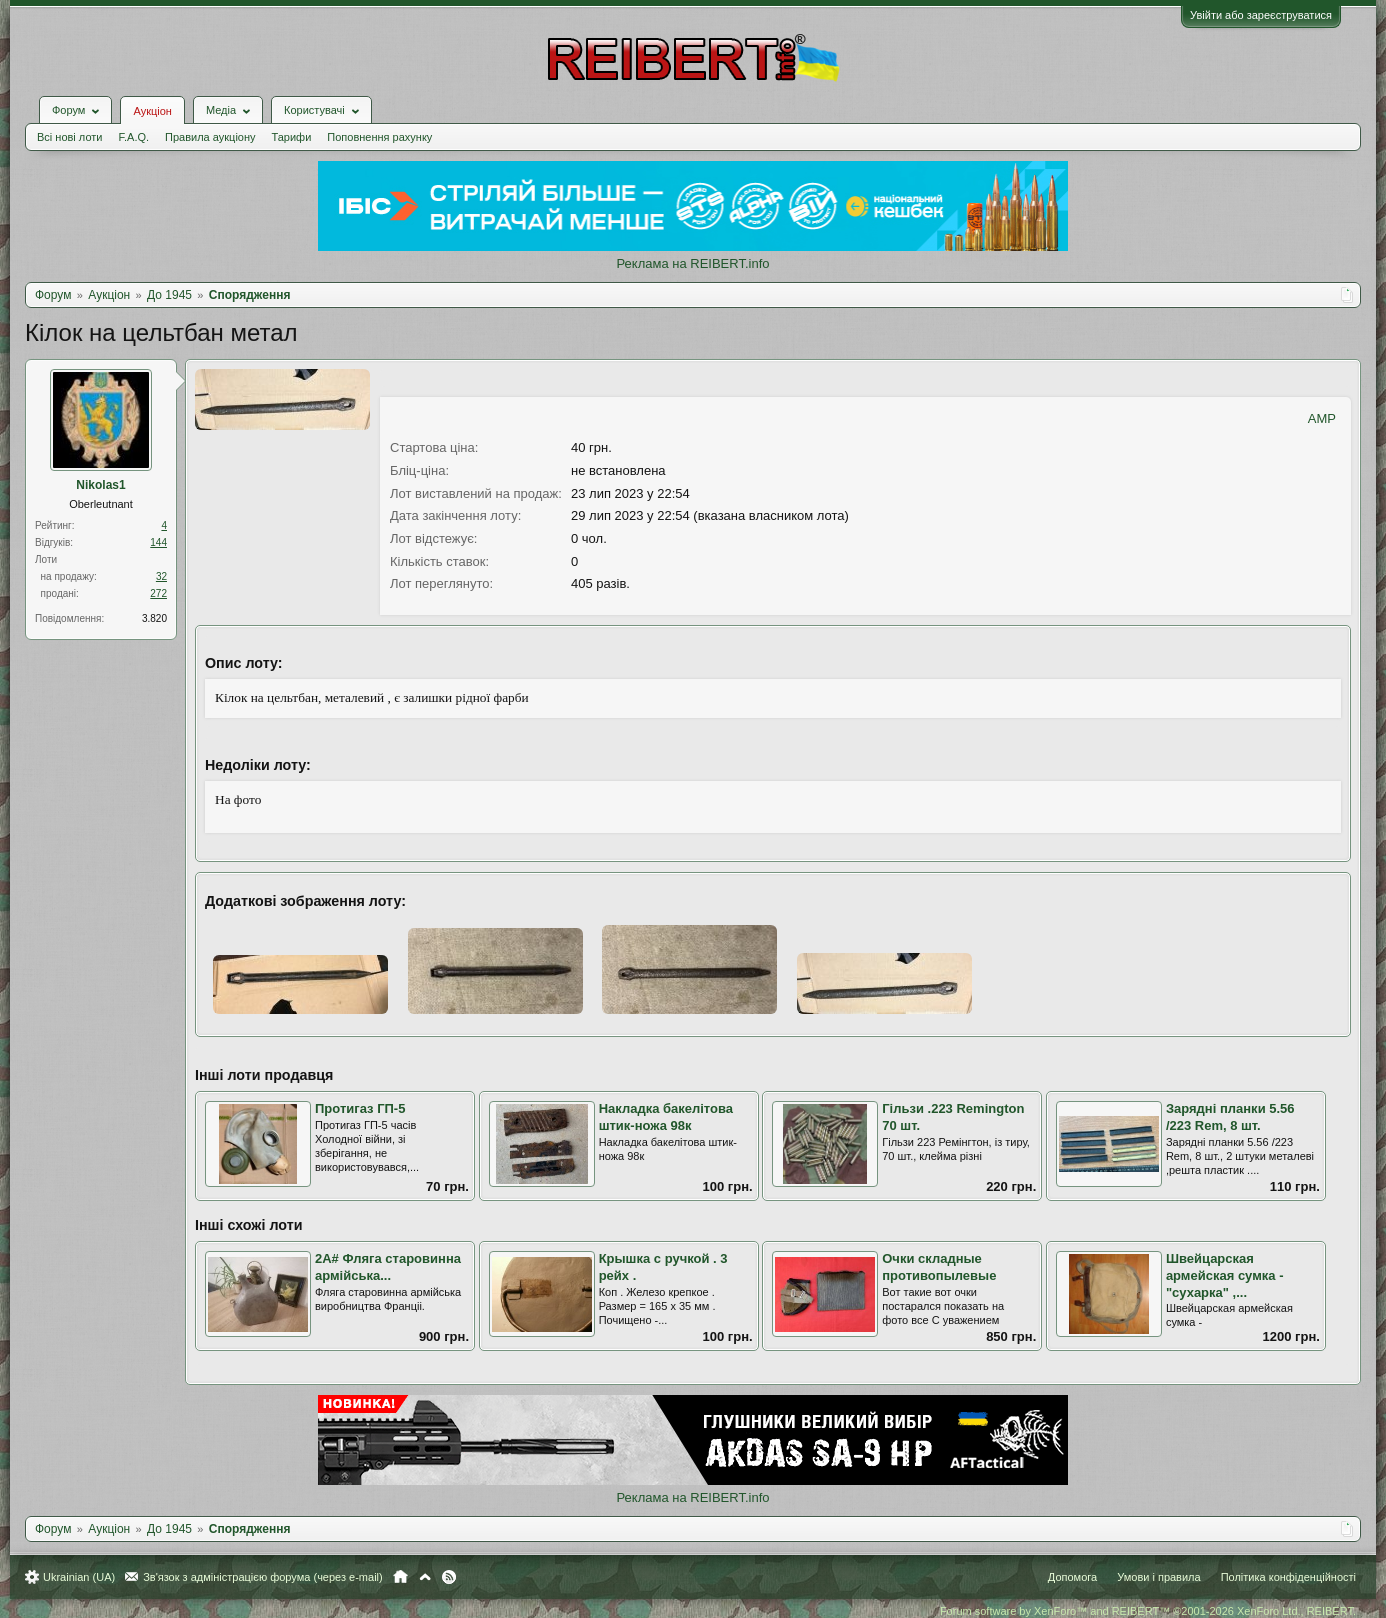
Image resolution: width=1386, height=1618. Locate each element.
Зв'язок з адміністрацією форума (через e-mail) (263, 1577)
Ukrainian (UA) (79, 1577)
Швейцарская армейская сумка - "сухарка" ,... (1225, 1275)
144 (158, 542)
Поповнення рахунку (379, 137)
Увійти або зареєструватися (1261, 15)
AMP (1322, 418)
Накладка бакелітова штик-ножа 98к (666, 1117)
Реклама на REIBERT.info (692, 263)
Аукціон (152, 111)
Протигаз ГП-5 (360, 1108)
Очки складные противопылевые (939, 1267)
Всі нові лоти (69, 137)
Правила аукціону (210, 137)
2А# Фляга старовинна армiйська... (388, 1267)
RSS (449, 1577)
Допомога (1072, 1577)
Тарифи (292, 137)
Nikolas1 (100, 485)
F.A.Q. (133, 137)
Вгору (425, 1577)
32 (161, 576)
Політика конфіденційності (1288, 1577)
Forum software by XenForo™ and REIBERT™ (1148, 1611)
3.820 (154, 618)
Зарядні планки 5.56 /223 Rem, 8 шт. (1230, 1117)
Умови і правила (1158, 1577)
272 (158, 593)
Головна (400, 1577)
